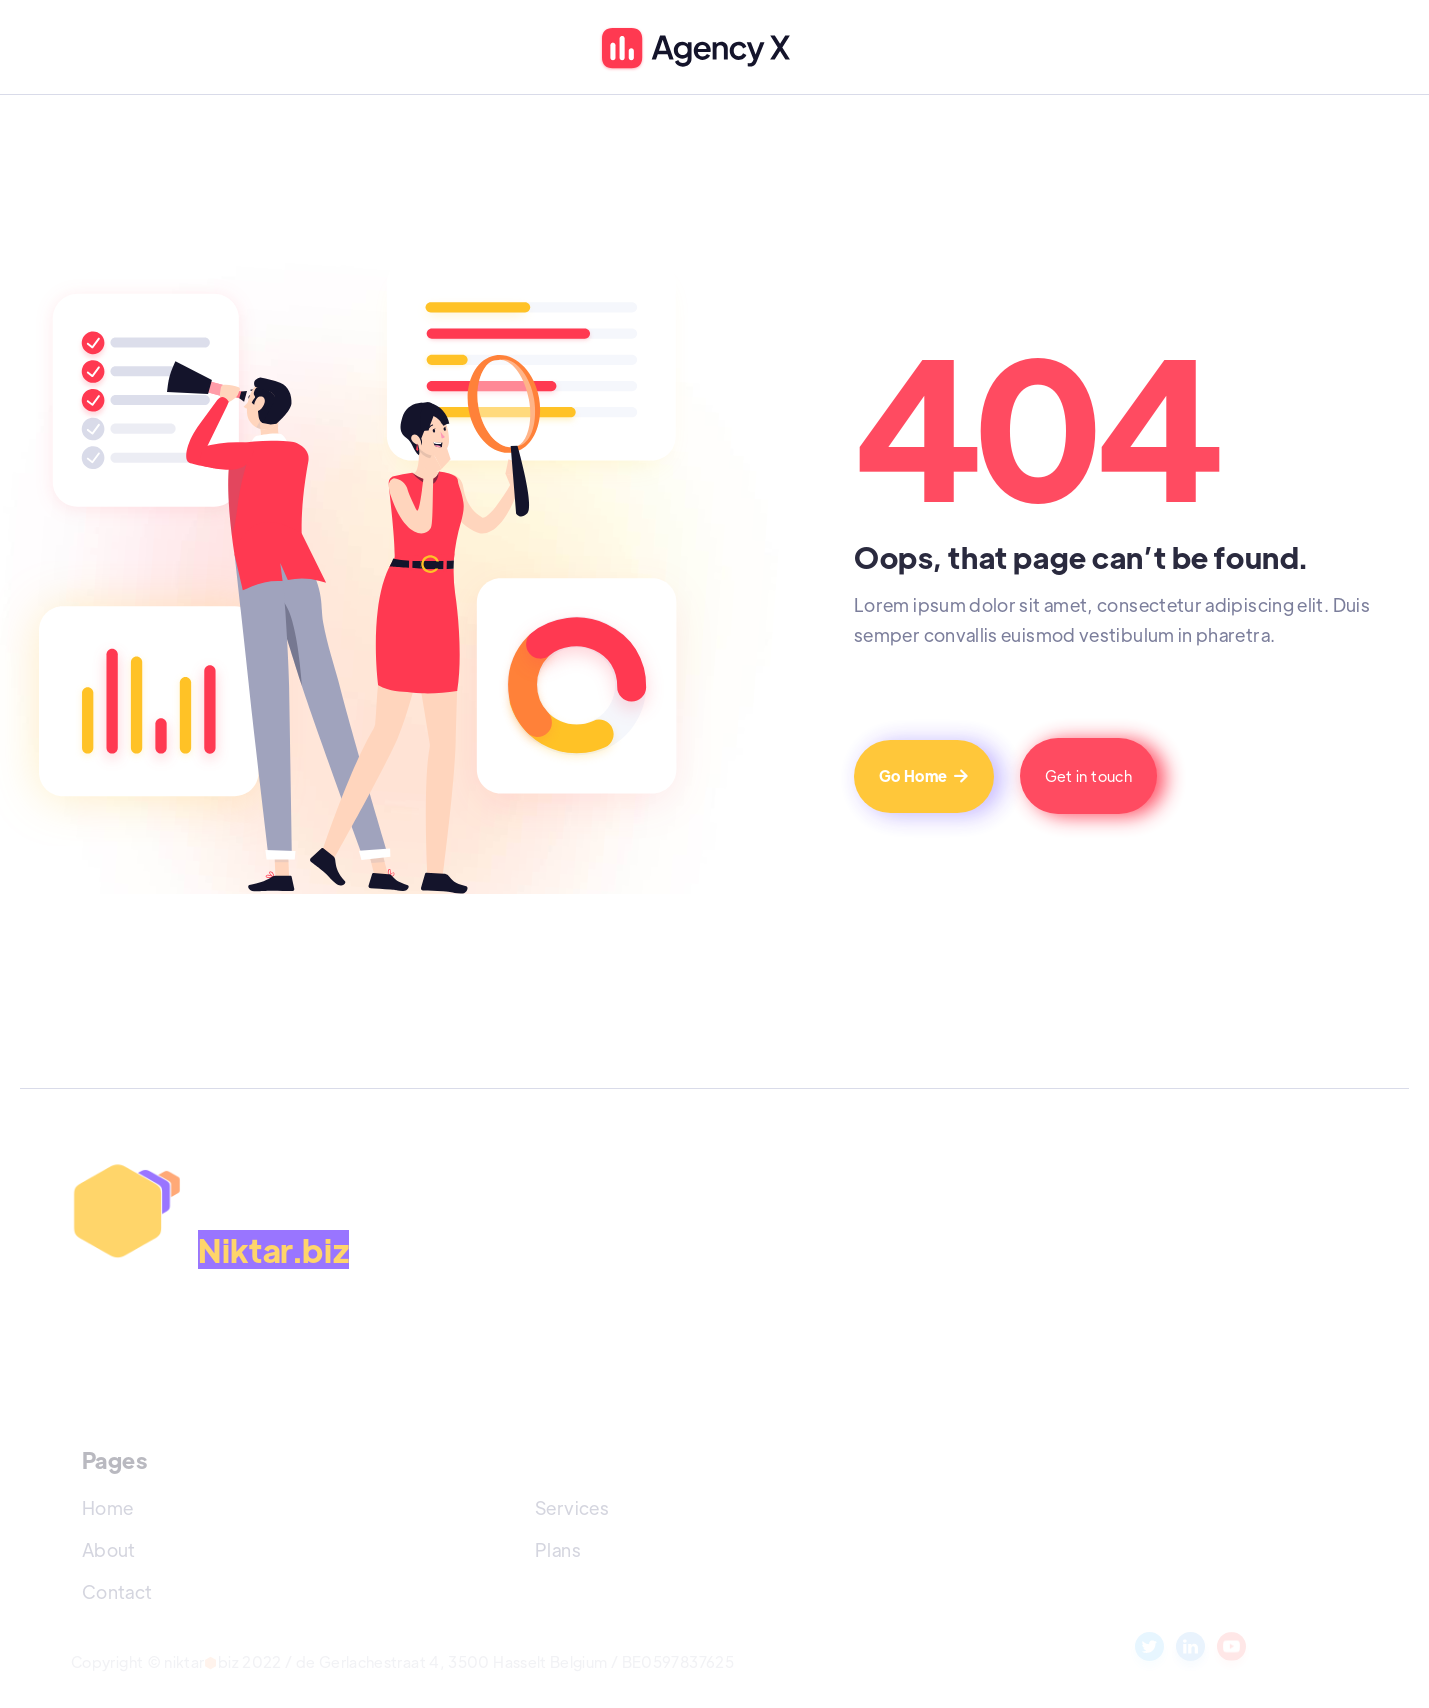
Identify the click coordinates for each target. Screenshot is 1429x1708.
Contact (117, 1591)
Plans (558, 1549)
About (109, 1549)
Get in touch (1088, 775)
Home (107, 1507)
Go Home (924, 775)
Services (572, 1507)
